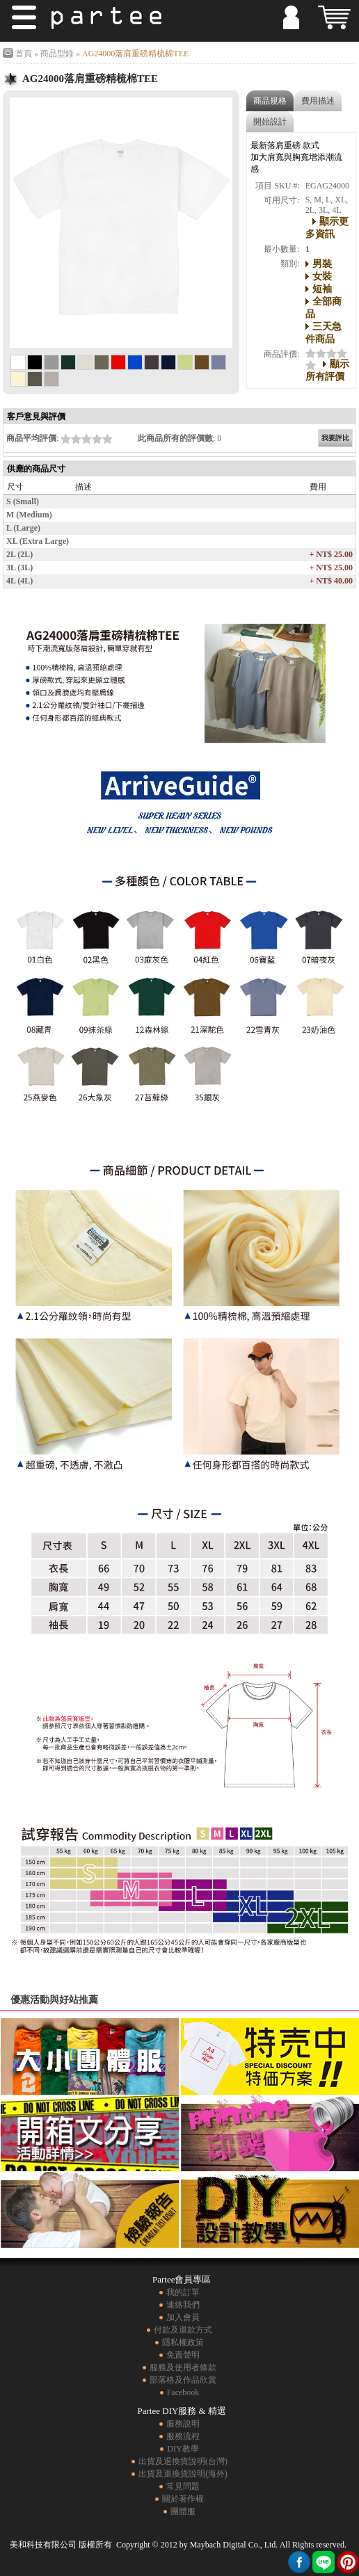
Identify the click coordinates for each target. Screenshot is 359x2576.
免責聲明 (183, 2355)
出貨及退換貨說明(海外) (183, 2474)
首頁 (23, 53)
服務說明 (183, 2424)
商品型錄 (57, 53)
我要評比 (335, 438)
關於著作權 (183, 2499)
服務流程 (183, 2436)
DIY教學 (182, 2449)
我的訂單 (183, 2292)
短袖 (322, 288)
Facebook (183, 2392)
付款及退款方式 (183, 2330)
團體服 (183, 2511)
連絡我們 (183, 2305)
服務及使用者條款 (183, 2367)
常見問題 (183, 2486)
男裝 (322, 263)
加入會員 (183, 2317)
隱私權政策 (183, 2342)
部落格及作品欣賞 (183, 2380)
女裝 (322, 276)
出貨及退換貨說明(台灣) (183, 2461)
